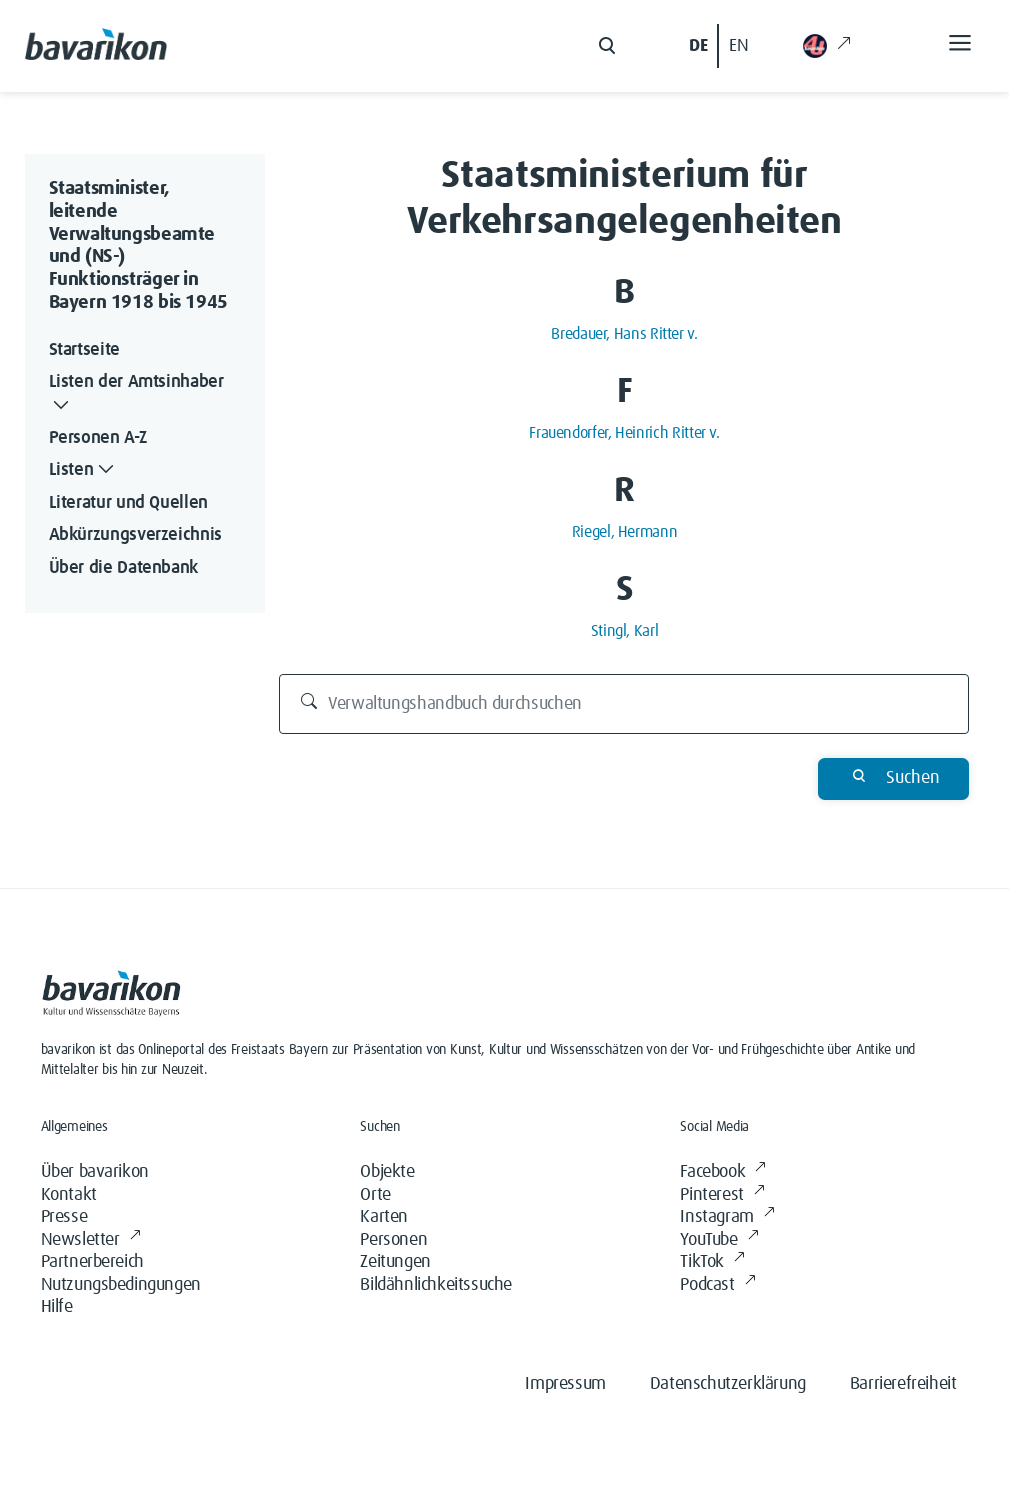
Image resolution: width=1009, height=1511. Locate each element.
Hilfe (57, 1307)
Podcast (717, 1285)
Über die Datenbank (124, 568)
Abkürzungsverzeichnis (135, 535)
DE (698, 46)
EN (738, 46)
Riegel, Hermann (625, 532)
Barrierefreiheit (903, 1384)
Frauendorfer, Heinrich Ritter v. (624, 433)
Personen (393, 1240)
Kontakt (69, 1195)
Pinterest (722, 1195)
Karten (384, 1217)
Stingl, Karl (625, 631)
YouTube (719, 1240)
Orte (375, 1195)
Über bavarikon (95, 1172)
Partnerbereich (92, 1262)
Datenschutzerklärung (728, 1384)
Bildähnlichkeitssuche (436, 1285)
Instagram (727, 1217)
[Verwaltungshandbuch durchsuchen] (624, 704)
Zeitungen (395, 1262)
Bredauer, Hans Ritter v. (624, 334)
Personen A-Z (98, 438)
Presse (64, 1217)
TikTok (712, 1262)
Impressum (565, 1384)
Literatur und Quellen (128, 503)
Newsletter (91, 1240)
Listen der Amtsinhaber (136, 395)
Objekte (387, 1172)
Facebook (722, 1172)
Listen (84, 470)
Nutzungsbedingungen (121, 1285)
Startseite (84, 350)
